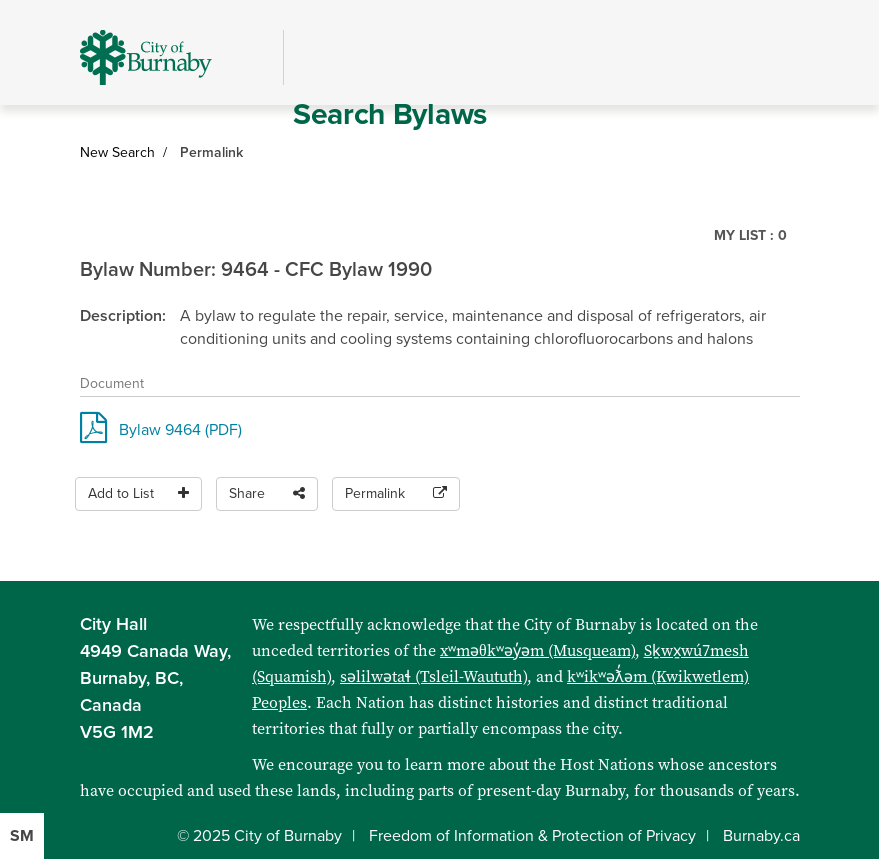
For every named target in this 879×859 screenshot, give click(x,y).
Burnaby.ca (761, 836)
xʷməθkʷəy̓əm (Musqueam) (537, 650)
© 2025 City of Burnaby (259, 836)
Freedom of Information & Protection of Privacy (532, 836)
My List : (750, 235)
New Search (117, 152)
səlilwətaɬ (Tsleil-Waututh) (433, 676)
